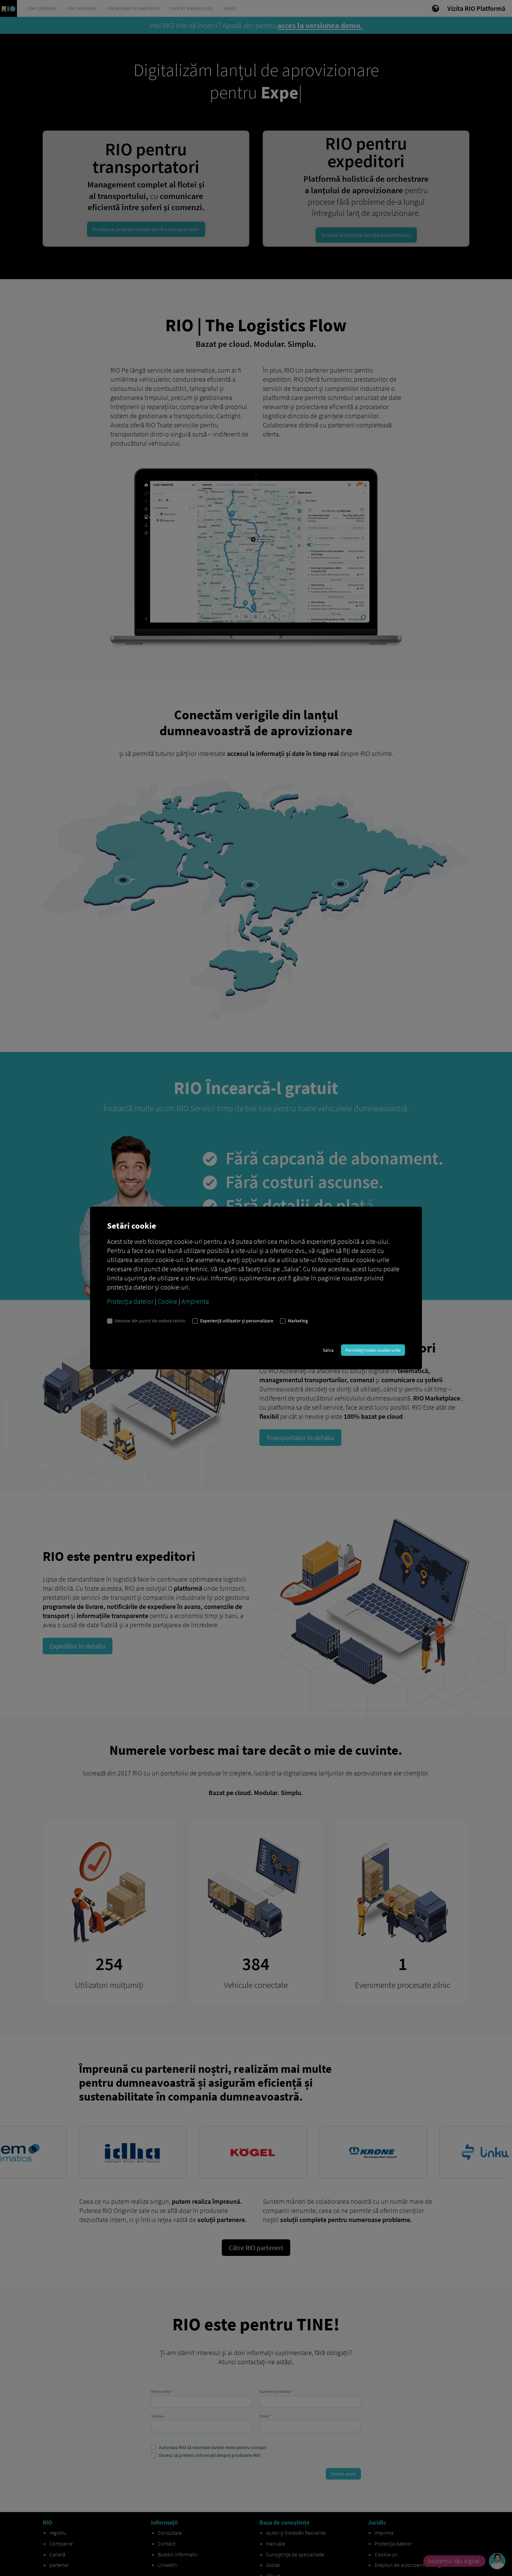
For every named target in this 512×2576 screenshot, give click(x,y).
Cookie (167, 1301)
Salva (328, 1350)
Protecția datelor (130, 1301)
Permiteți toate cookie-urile (373, 1350)
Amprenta (195, 1301)
